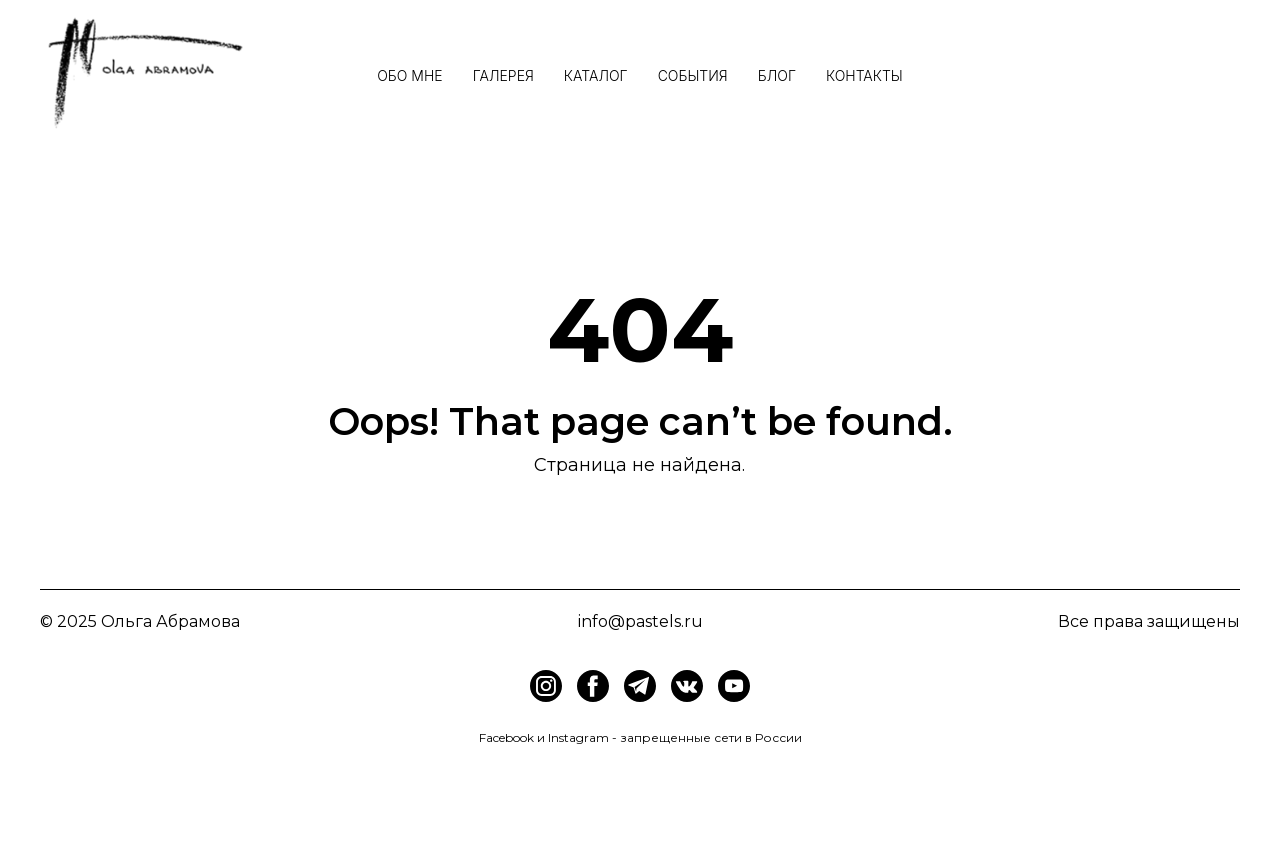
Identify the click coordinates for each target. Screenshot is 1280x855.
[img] (593, 686)
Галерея (503, 75)
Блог (777, 75)
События (693, 75)
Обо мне (409, 75)
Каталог (596, 75)
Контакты (864, 75)
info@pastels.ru (640, 621)
